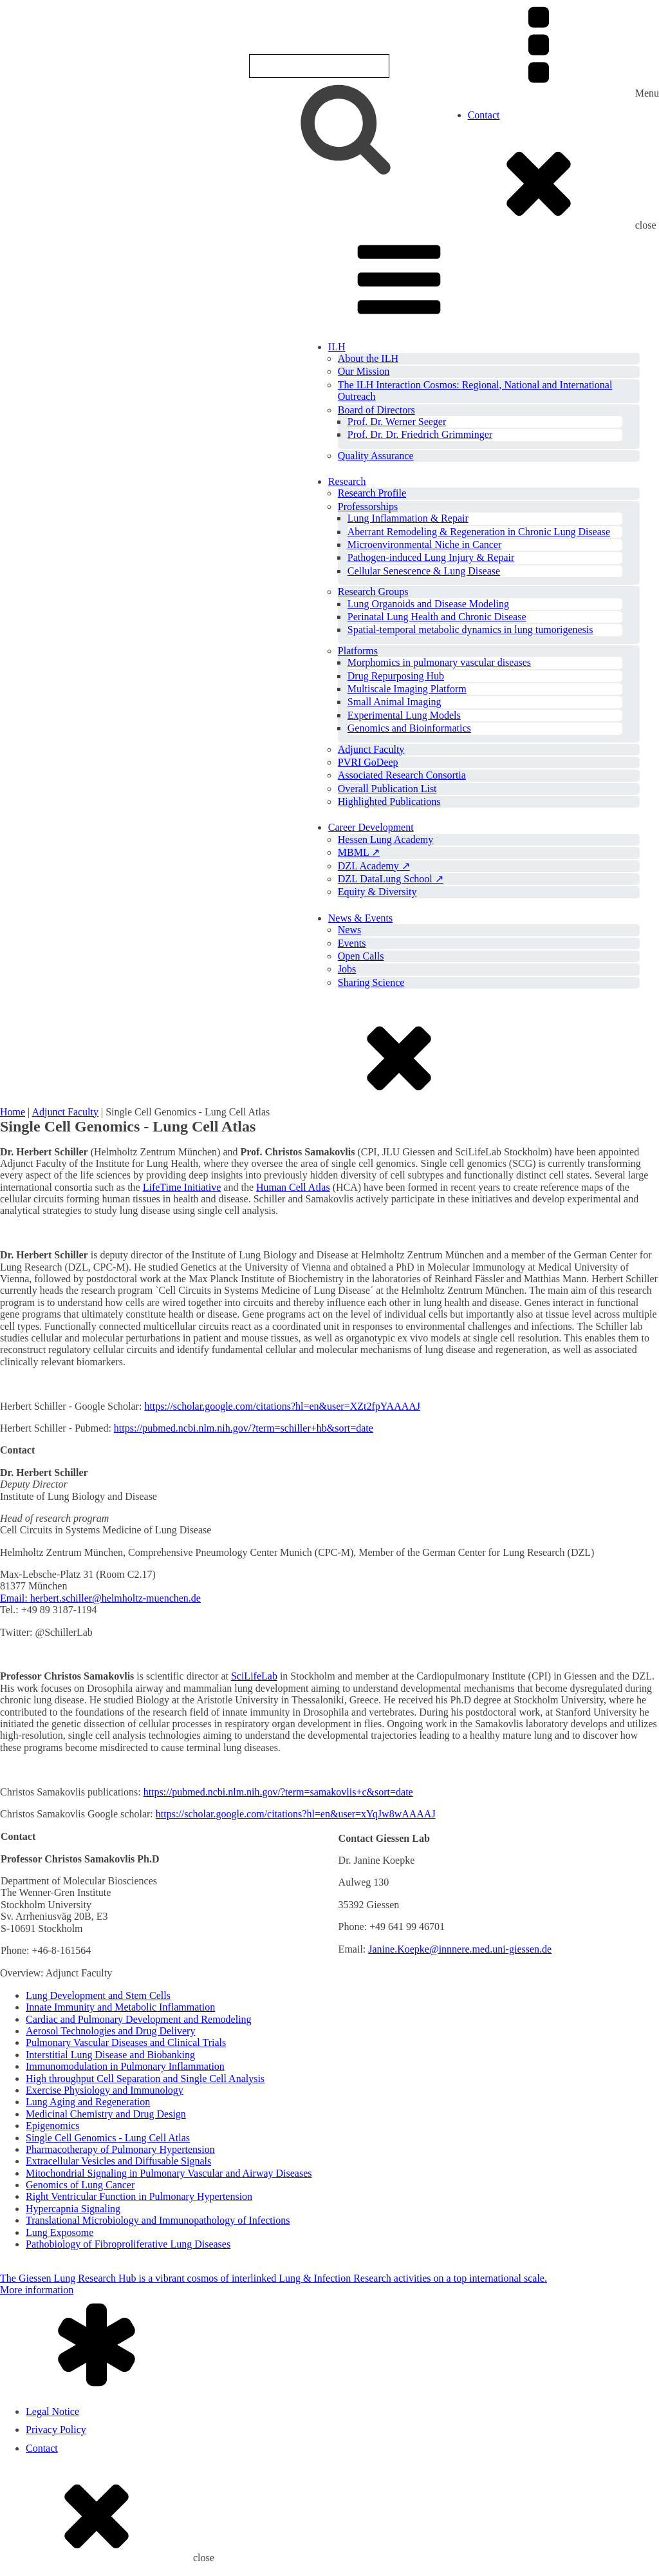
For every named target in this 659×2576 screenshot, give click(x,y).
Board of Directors (376, 409)
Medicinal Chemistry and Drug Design (106, 2113)
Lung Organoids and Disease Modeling (428, 603)
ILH (337, 346)
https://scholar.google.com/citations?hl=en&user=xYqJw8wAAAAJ (296, 1813)
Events (352, 943)
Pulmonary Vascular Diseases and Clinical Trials (126, 2042)
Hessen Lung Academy (385, 839)
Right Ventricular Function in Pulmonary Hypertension (139, 2196)
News (349, 929)
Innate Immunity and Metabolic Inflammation (120, 2007)
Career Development (371, 827)
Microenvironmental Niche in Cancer (424, 544)
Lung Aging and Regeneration (88, 2101)
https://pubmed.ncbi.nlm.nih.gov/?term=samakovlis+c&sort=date (278, 1791)
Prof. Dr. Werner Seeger (397, 421)
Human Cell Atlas (293, 1187)
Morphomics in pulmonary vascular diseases (439, 662)
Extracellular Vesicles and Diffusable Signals (118, 2160)
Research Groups (373, 591)
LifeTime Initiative (182, 1187)
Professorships (368, 506)
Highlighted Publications (389, 801)
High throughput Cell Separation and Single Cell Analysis (145, 2078)
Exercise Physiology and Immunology (104, 2090)
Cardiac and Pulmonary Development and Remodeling (139, 2019)
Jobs (347, 968)
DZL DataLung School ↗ (390, 878)
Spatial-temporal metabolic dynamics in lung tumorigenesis (470, 629)
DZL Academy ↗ (374, 865)
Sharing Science (371, 982)
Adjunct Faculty (371, 749)
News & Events (360, 918)
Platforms (358, 650)
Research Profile (372, 493)
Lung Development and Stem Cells (98, 1995)
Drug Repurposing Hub (396, 675)
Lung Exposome (59, 2232)
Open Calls (361, 956)
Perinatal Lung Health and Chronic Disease (437, 616)
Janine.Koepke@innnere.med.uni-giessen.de (460, 1949)
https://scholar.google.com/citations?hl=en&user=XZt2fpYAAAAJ (282, 1406)
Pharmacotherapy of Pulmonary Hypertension (120, 2149)
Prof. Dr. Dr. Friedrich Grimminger (420, 434)
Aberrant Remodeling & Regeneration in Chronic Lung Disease (479, 531)
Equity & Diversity (377, 891)
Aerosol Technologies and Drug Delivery (110, 2030)
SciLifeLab (254, 1676)
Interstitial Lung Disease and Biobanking (110, 2054)
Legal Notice (52, 2411)
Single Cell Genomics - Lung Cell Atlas (108, 2137)
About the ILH (368, 358)
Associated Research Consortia (402, 775)
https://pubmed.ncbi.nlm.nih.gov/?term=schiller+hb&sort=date (243, 1428)
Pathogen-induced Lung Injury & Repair (431, 557)
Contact (484, 114)
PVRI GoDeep (368, 762)
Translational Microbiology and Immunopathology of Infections (158, 2220)
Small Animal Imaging (394, 701)
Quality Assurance (376, 455)
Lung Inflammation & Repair (408, 518)
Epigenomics (53, 2125)
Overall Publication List (387, 788)
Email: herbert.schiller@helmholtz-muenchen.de (100, 1598)
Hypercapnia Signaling (73, 2208)
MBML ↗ (359, 852)
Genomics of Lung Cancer (80, 2184)
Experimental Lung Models (404, 715)
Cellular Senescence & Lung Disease (424, 570)
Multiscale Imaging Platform (407, 688)
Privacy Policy (56, 2429)
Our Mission (363, 371)
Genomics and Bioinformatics (409, 728)
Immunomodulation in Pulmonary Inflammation (125, 2066)
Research (347, 481)
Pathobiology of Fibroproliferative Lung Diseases (128, 2244)
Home (12, 1111)
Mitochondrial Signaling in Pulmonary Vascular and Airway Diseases (169, 2173)
